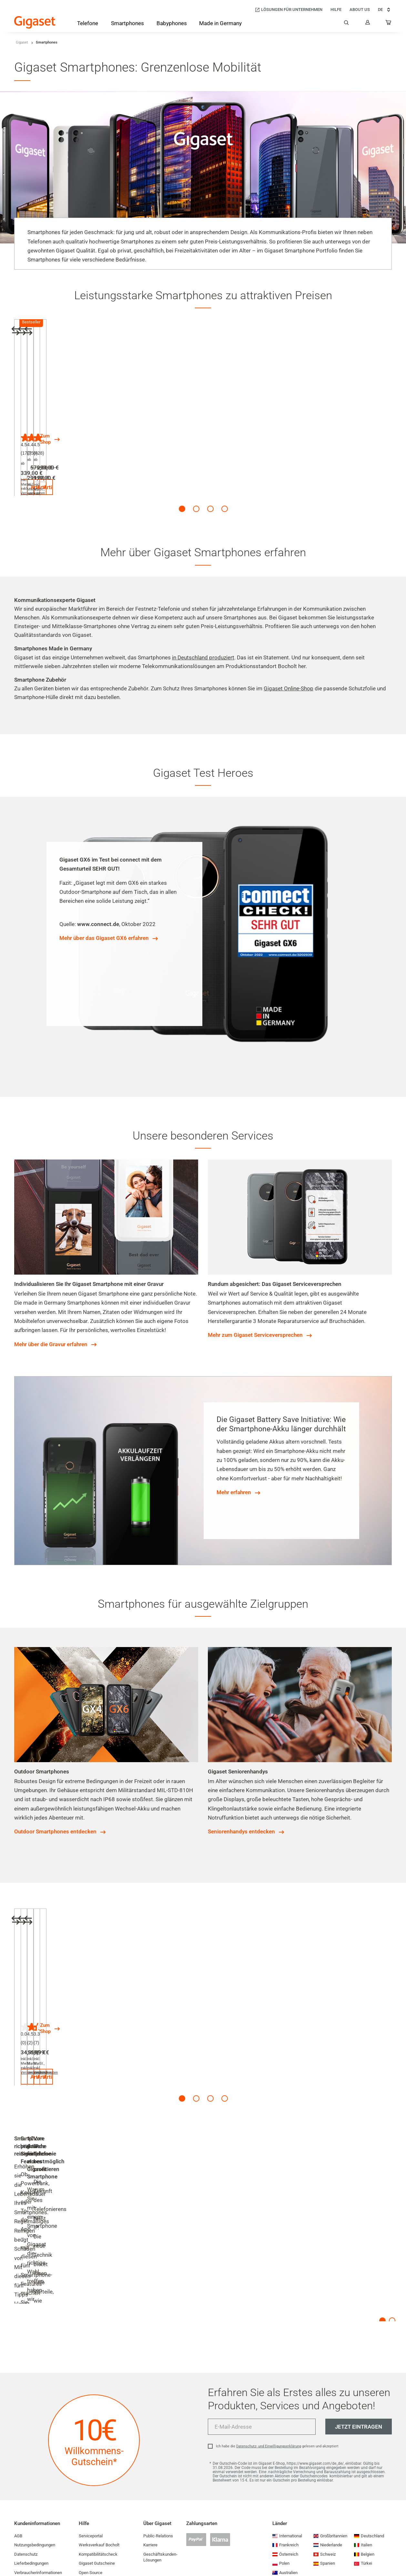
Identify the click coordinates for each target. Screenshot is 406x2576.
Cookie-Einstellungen (98, 2527)
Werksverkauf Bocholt (99, 2444)
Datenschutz (25, 2453)
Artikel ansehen (58, 472)
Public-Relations (158, 2435)
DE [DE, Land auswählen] (385, 9)
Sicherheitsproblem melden (39, 2509)
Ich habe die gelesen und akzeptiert (277, 2346)
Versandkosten (61, 454)
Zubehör (321, 1969)
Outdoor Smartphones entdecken (55, 1804)
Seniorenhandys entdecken (241, 1804)
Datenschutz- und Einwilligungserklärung (268, 2346)
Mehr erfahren (234, 1465)
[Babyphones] (171, 24)
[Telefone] (88, 24)
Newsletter (24, 2545)
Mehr (20, 2212)
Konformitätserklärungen (37, 2499)
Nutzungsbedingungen (34, 2444)
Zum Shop (322, 436)
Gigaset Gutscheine (97, 2463)
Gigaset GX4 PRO (236, 406)
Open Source (90, 2472)
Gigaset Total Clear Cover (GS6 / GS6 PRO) (169, 1969)
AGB (18, 2435)
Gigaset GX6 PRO (139, 406)
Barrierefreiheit (27, 2527)
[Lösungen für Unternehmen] (288, 10)
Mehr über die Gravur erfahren (50, 1317)
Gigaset (22, 42)
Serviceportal (91, 2435)
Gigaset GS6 (36, 406)
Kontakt (86, 2518)
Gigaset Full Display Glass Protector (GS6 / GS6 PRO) (279, 1969)
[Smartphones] (127, 24)
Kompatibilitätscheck (98, 2453)
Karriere (150, 2444)
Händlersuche (91, 2490)
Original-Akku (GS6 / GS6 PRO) (58, 1969)
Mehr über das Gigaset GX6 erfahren (104, 911)
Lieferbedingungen (31, 2463)
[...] (388, 23)
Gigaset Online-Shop (288, 661)
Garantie (22, 2490)
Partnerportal (90, 2499)
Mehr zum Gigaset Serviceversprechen (255, 1308)
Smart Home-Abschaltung (102, 2509)
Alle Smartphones (333, 406)
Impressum (24, 2555)
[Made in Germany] (220, 24)
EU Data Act (25, 2536)
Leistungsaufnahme (97, 2481)
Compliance (25, 2518)
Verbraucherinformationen (38, 2472)
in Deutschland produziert (203, 630)
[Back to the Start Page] (35, 22)
